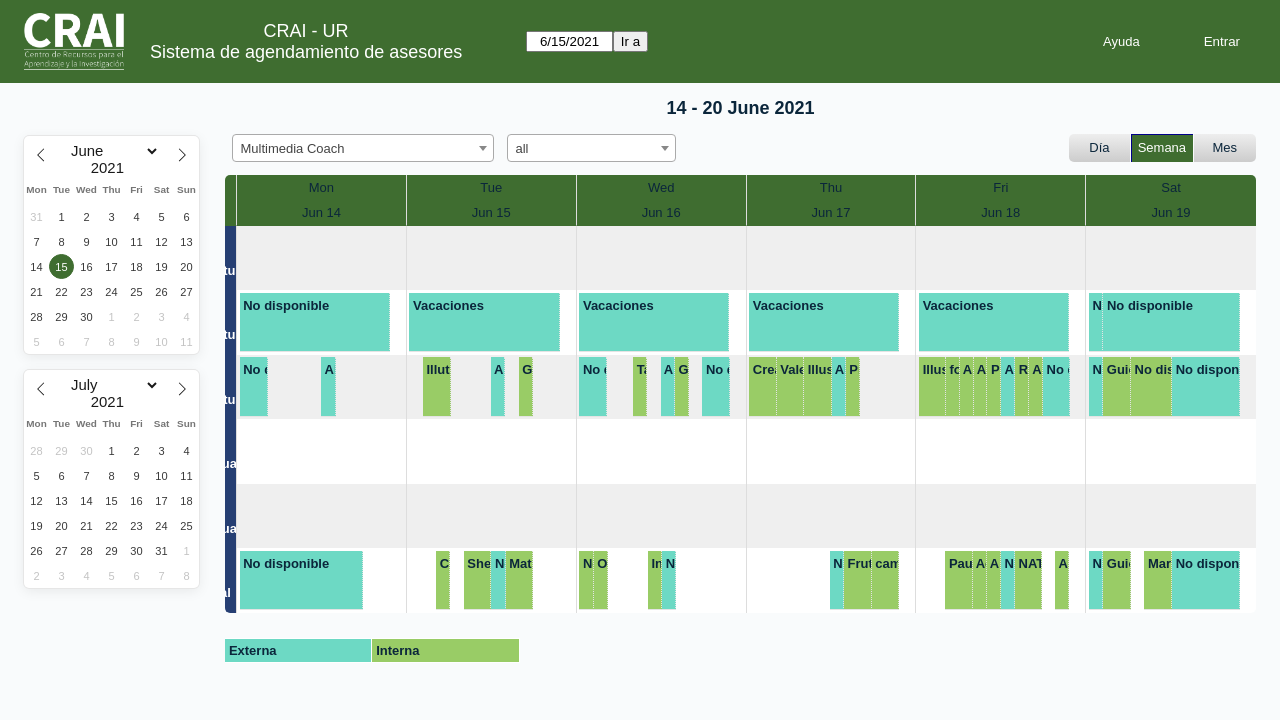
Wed (661, 187)
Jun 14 (321, 212)
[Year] (112, 168)
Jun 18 (1000, 212)
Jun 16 (661, 212)
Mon (321, 187)
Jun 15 (491, 212)
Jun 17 (830, 212)
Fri (1000, 187)
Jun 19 (1171, 212)
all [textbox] (522, 148)
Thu (831, 187)
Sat (1171, 187)
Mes (1225, 147)
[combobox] (363, 148)
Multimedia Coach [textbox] (293, 148)
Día (1099, 147)
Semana (1162, 147)
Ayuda (1121, 41)
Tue (491, 187)
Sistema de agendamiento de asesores (306, 52)
